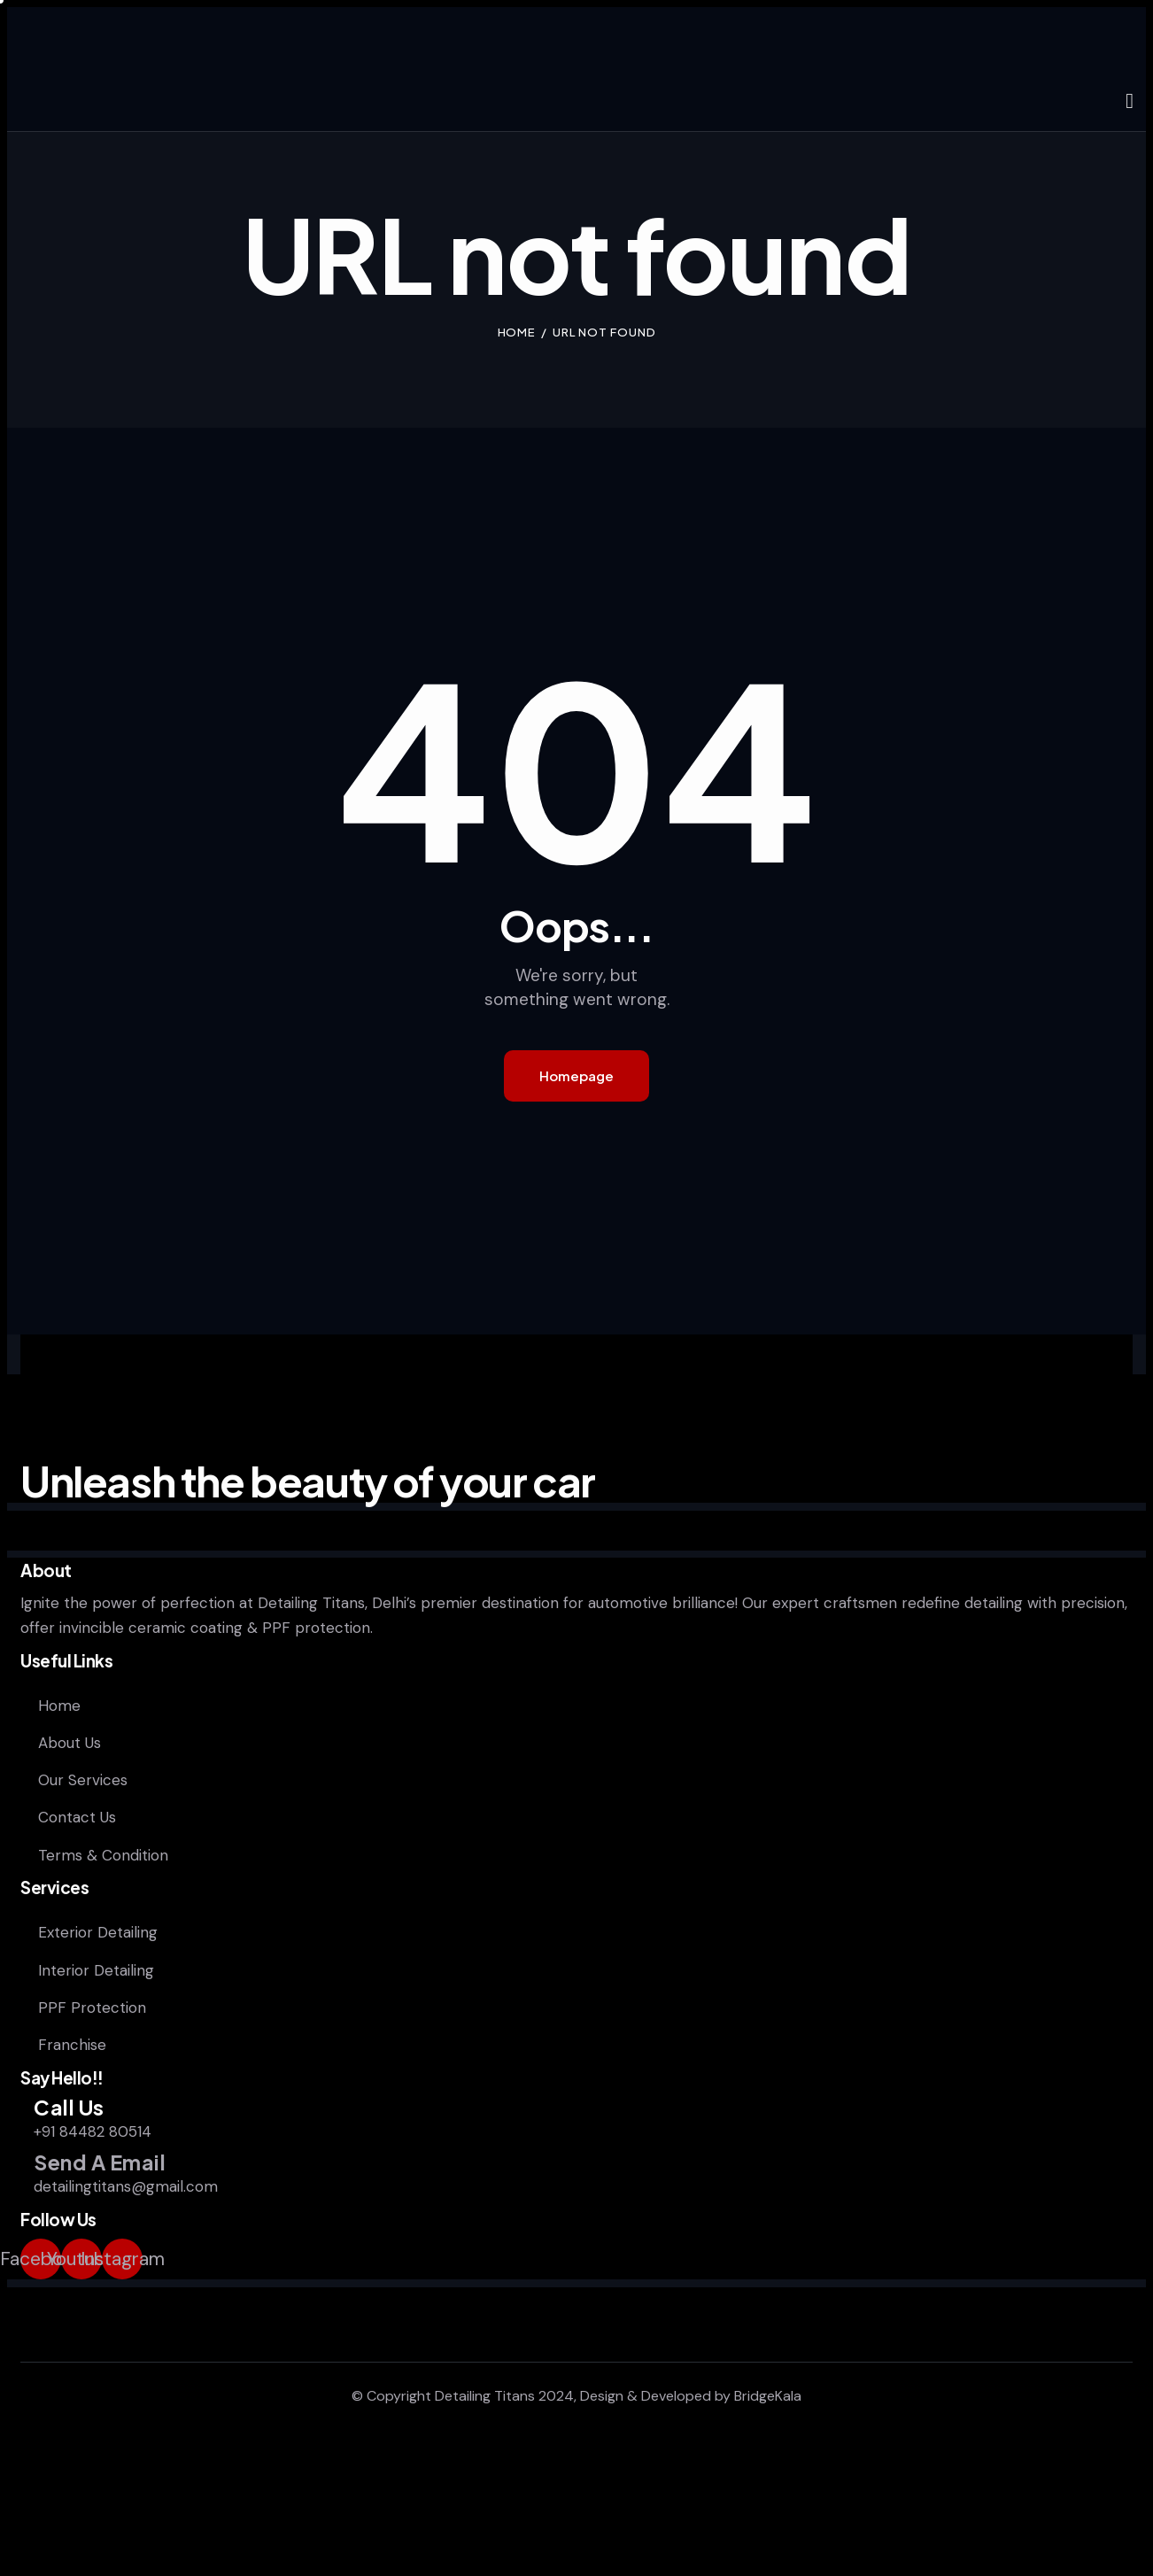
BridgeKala (767, 2395)
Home (517, 332)
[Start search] (1129, 102)
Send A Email (100, 2163)
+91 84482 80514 (92, 2131)
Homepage (576, 1075)
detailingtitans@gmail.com (126, 2186)
